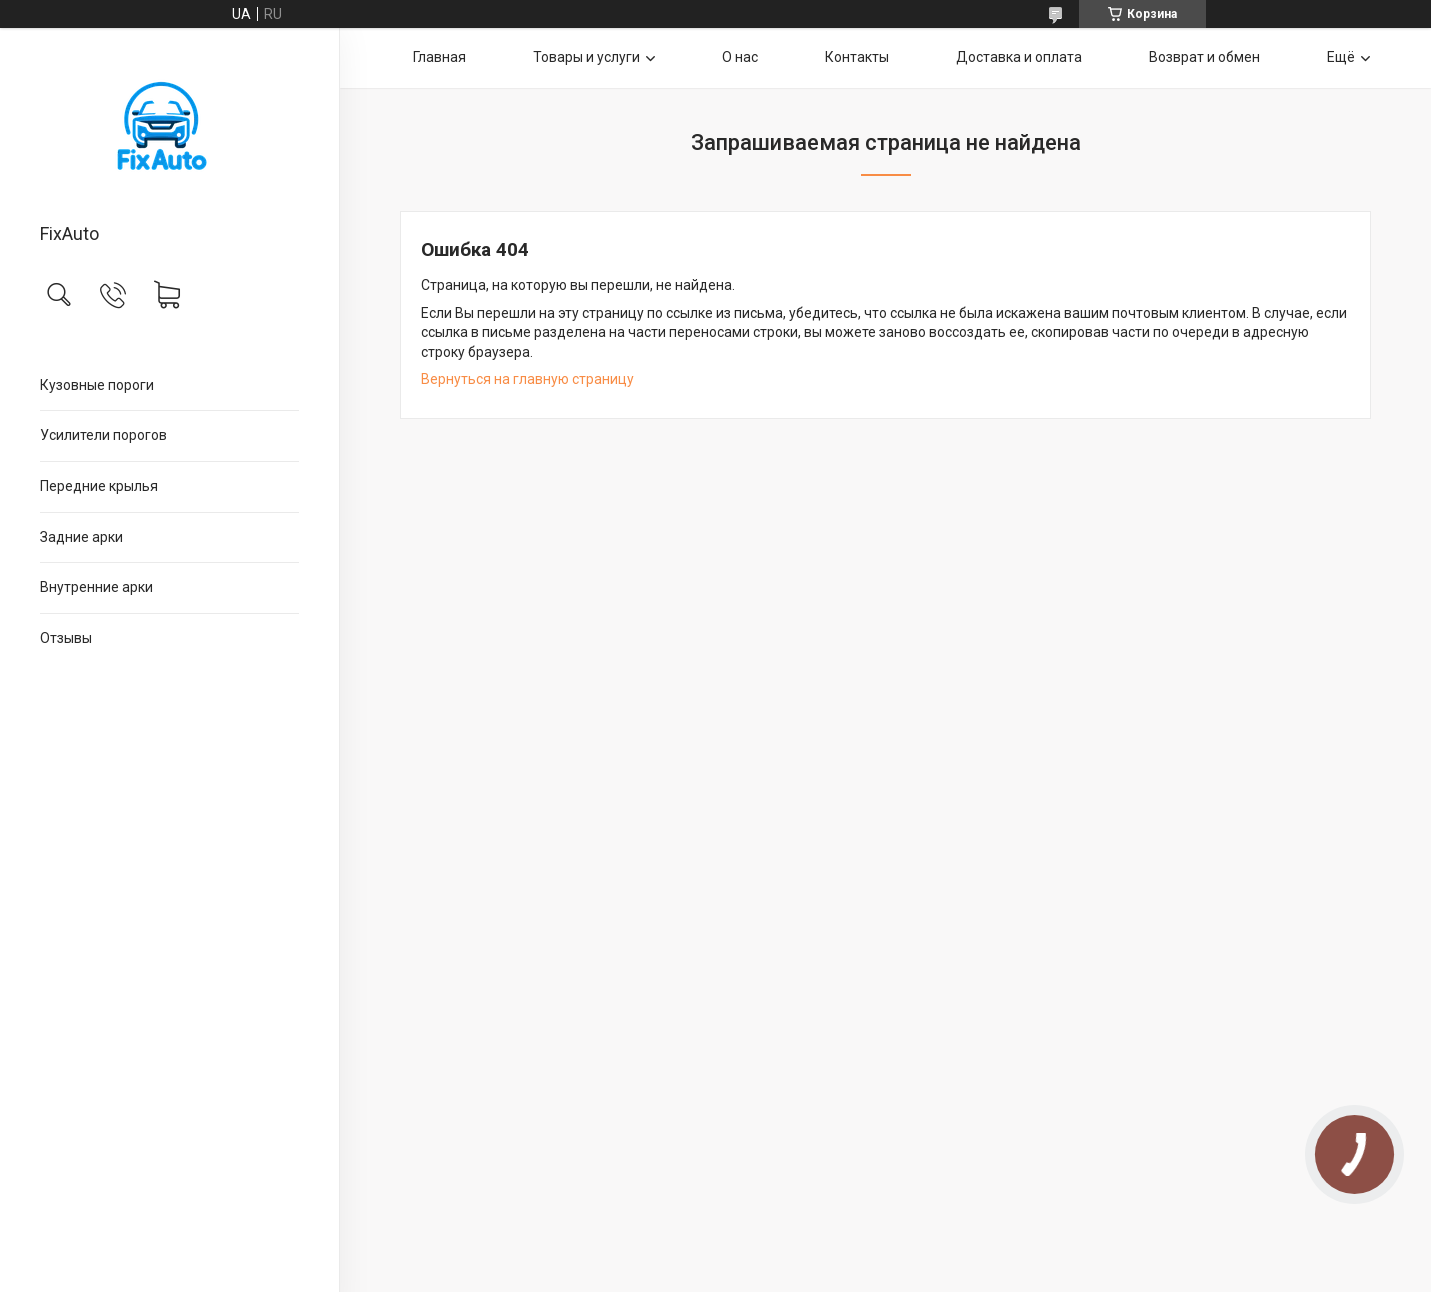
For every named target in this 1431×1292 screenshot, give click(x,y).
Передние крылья (99, 486)
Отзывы (66, 638)
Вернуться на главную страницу (527, 379)
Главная (439, 57)
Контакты (857, 57)
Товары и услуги (586, 57)
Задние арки (81, 537)
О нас (740, 57)
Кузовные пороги (97, 385)
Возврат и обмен (1204, 57)
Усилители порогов (103, 435)
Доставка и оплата (1019, 57)
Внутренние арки (96, 587)
